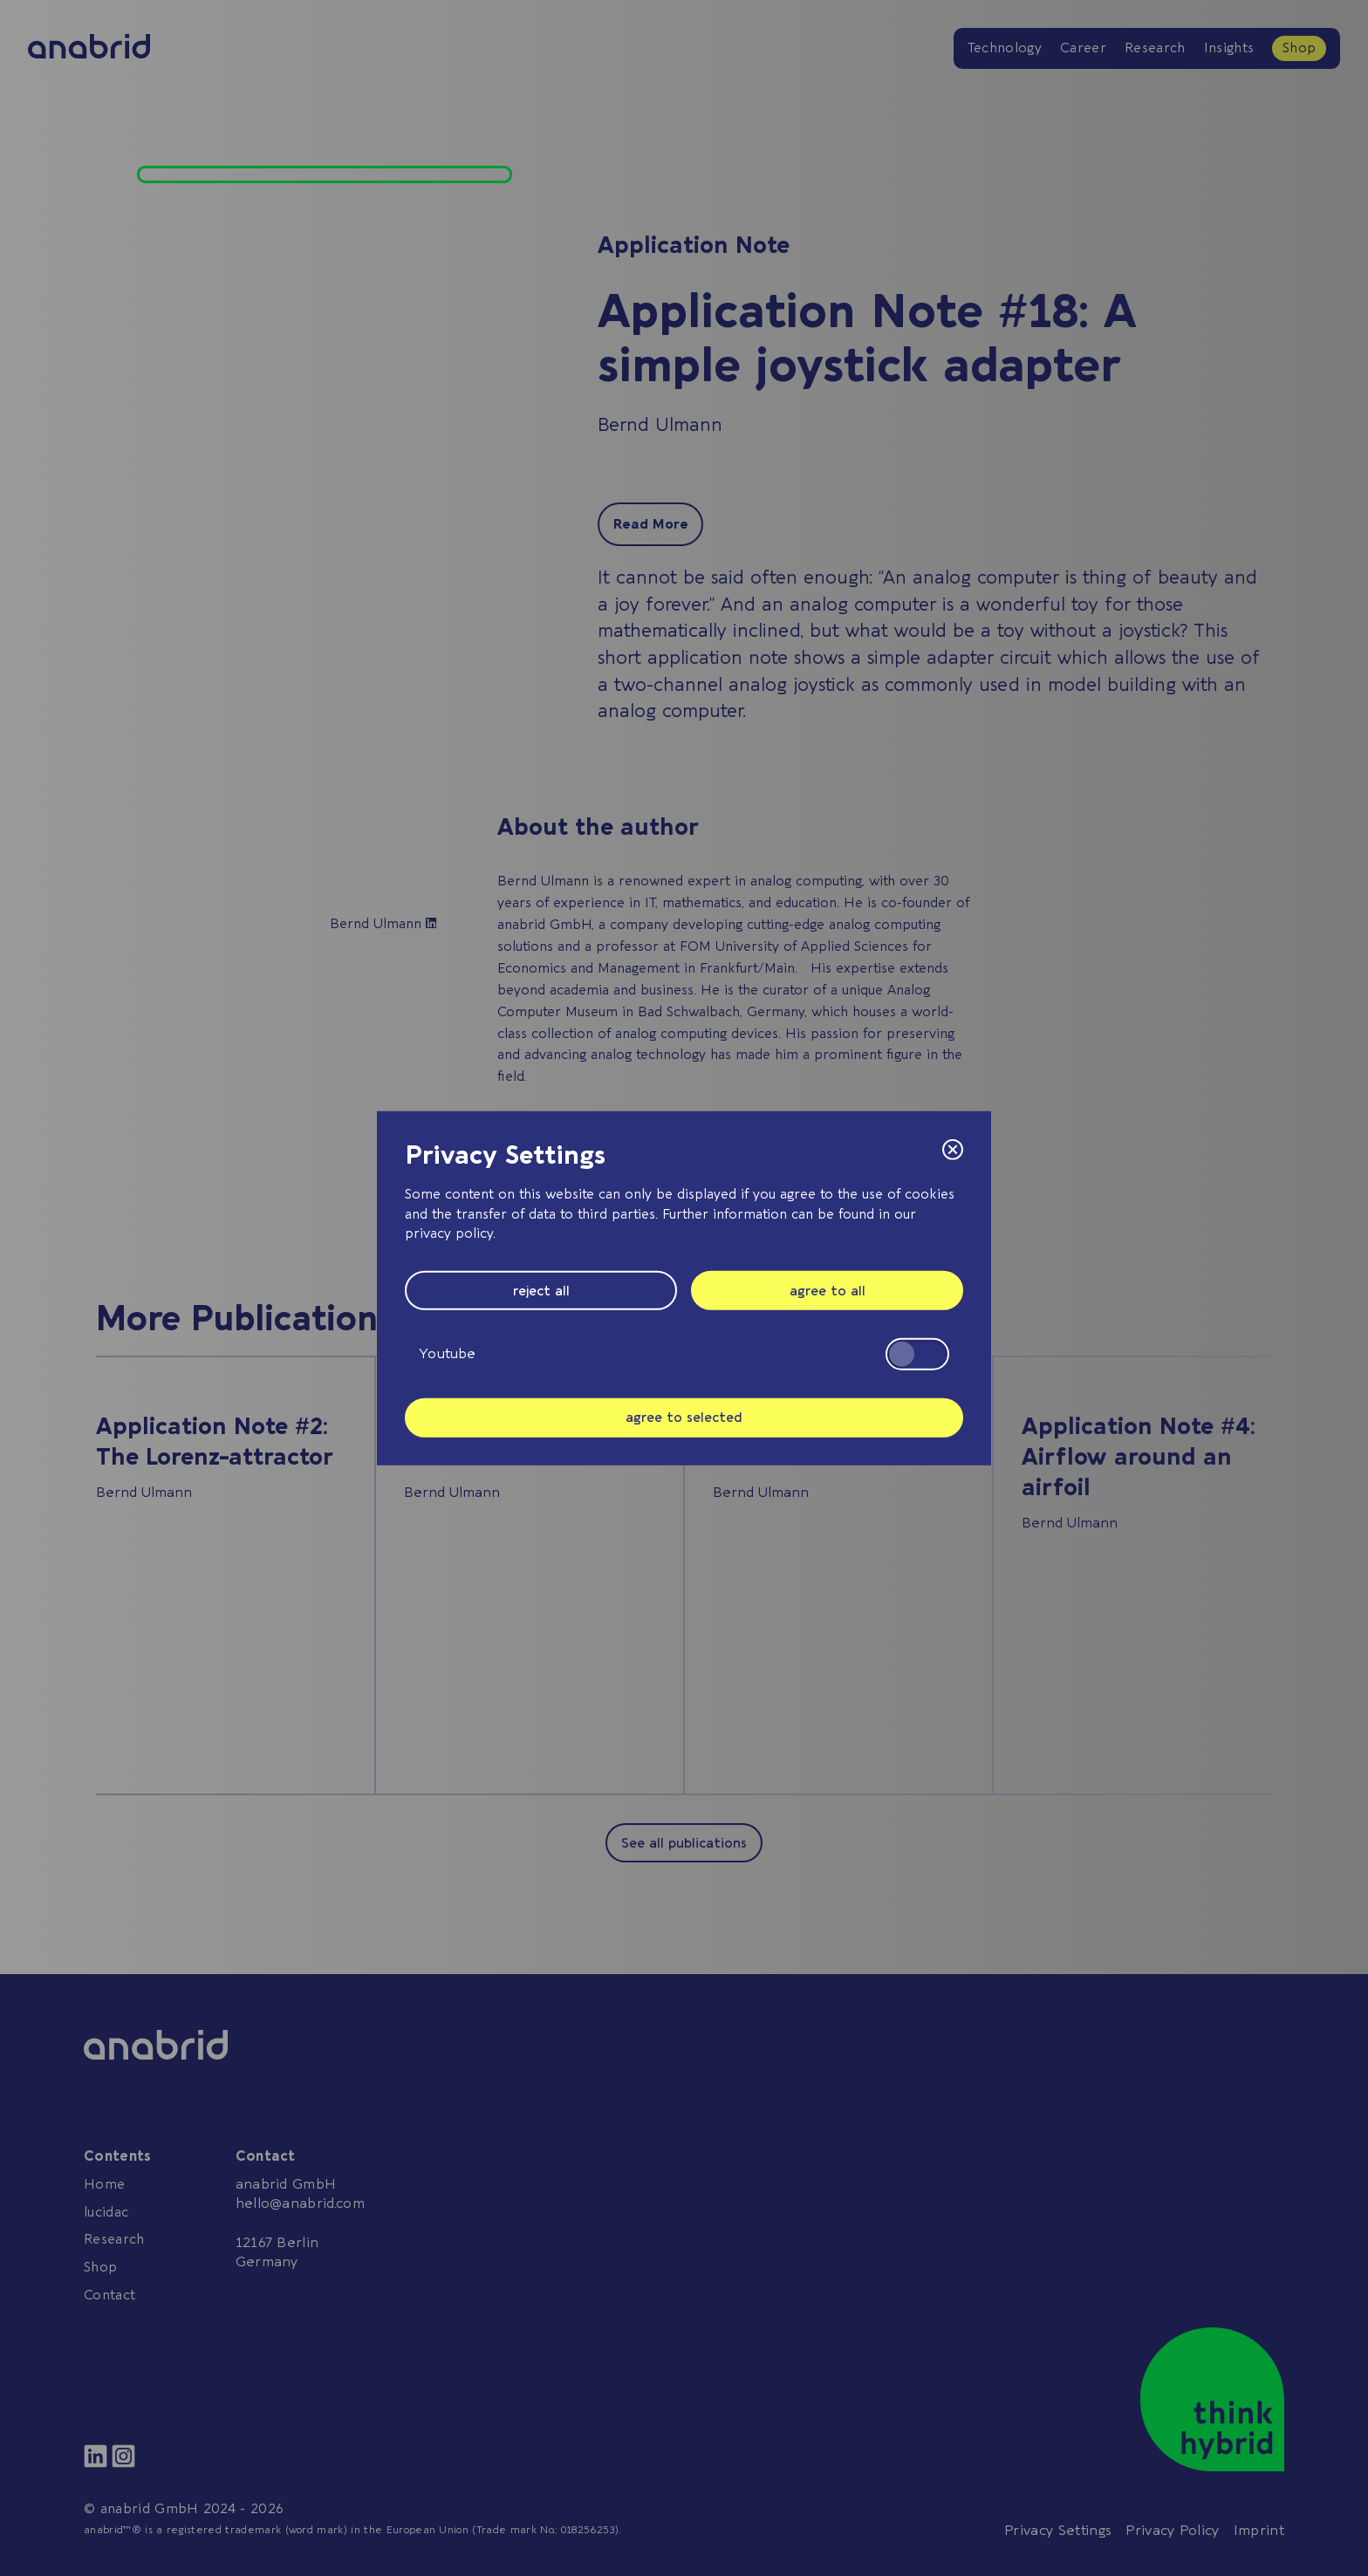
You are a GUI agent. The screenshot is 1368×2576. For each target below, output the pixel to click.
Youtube (684, 1354)
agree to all (827, 1290)
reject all (541, 1290)
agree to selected (684, 1417)
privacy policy (449, 1233)
